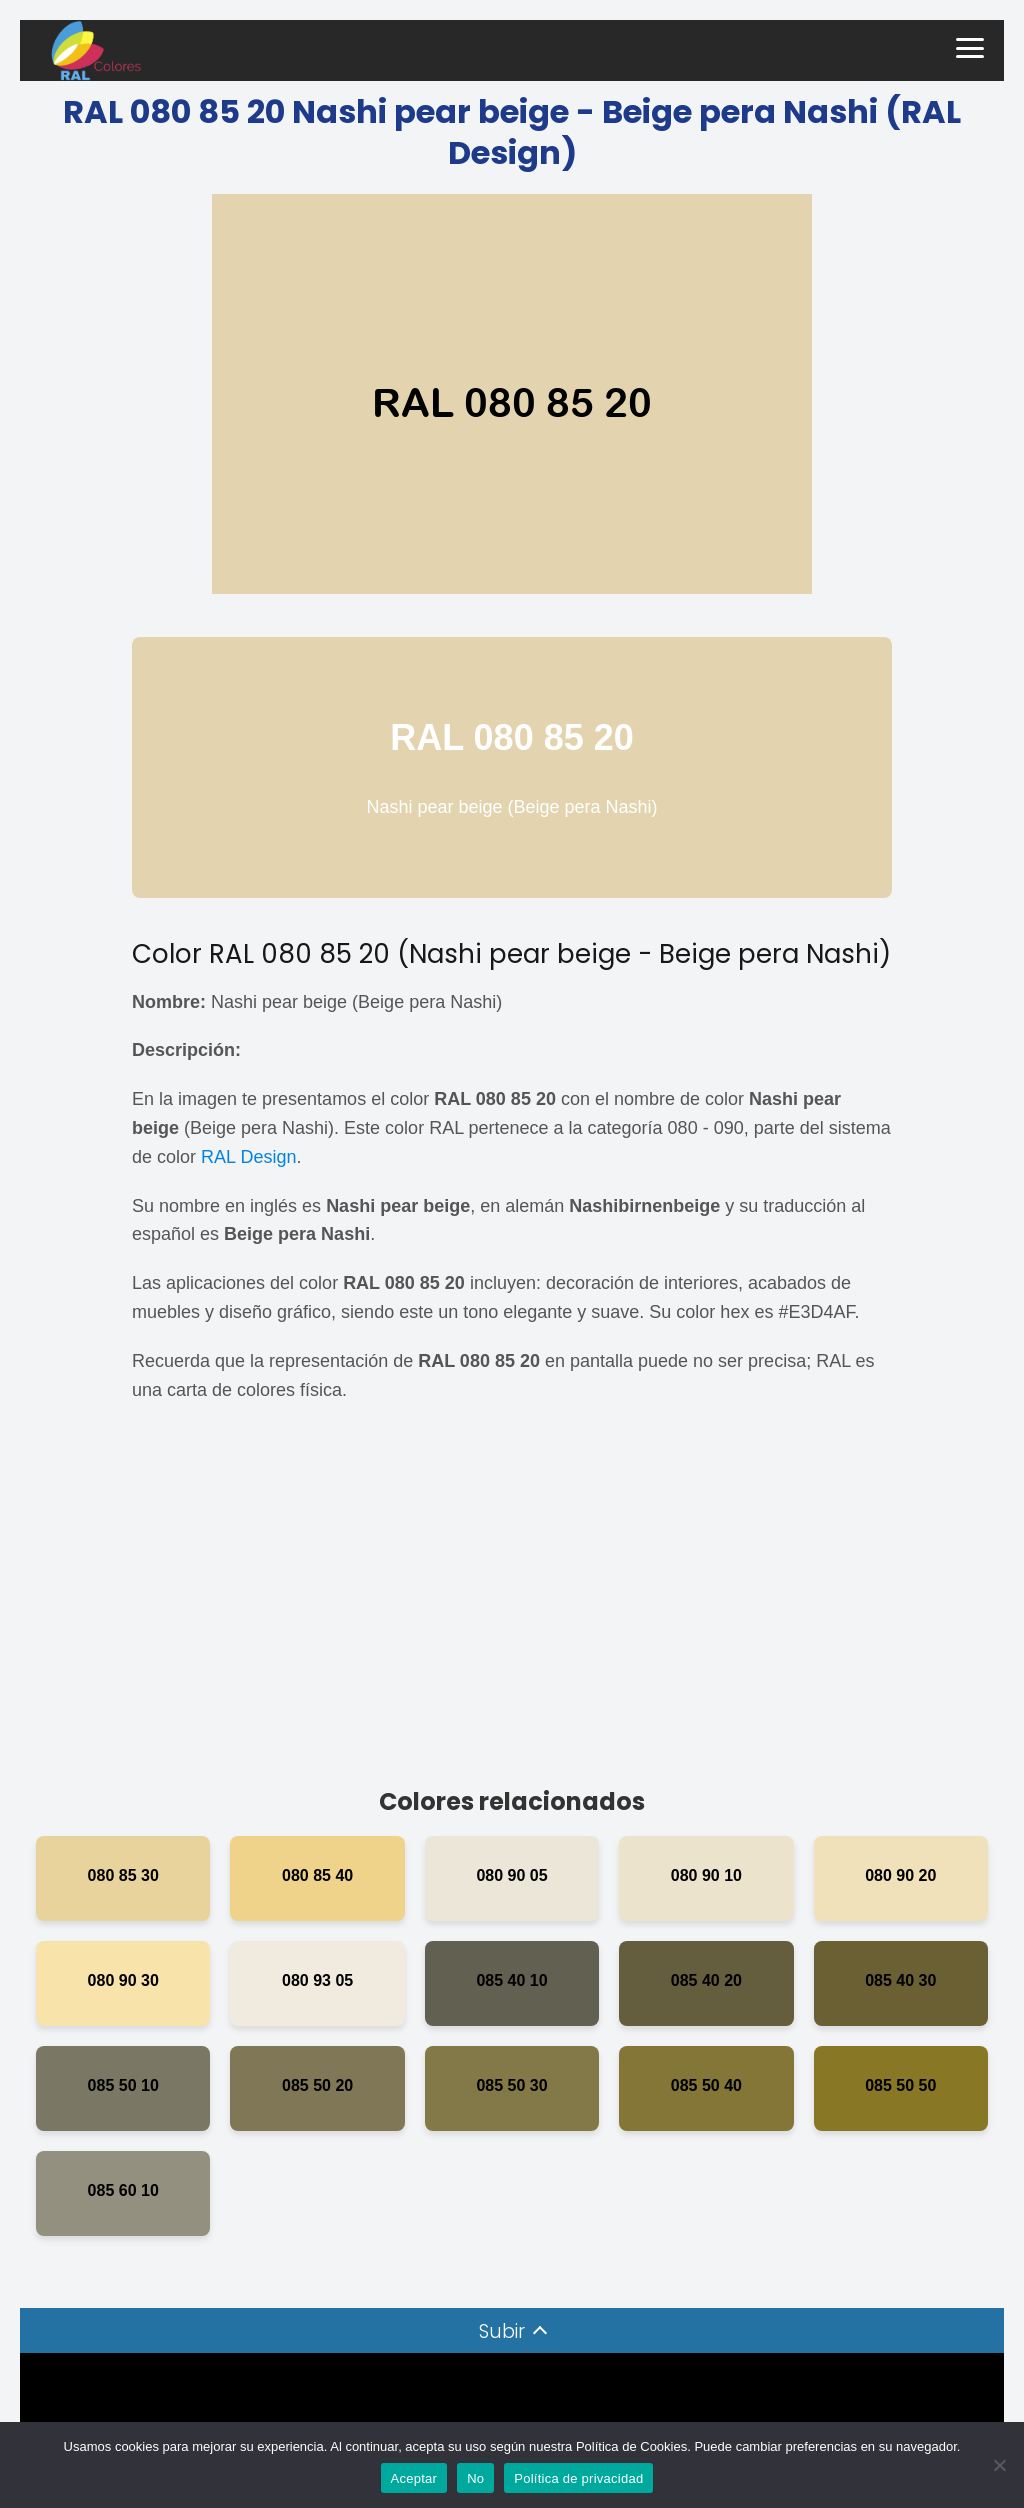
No (475, 2478)
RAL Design (248, 1157)
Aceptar (414, 2478)
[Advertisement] (512, 1604)
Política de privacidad (578, 2478)
